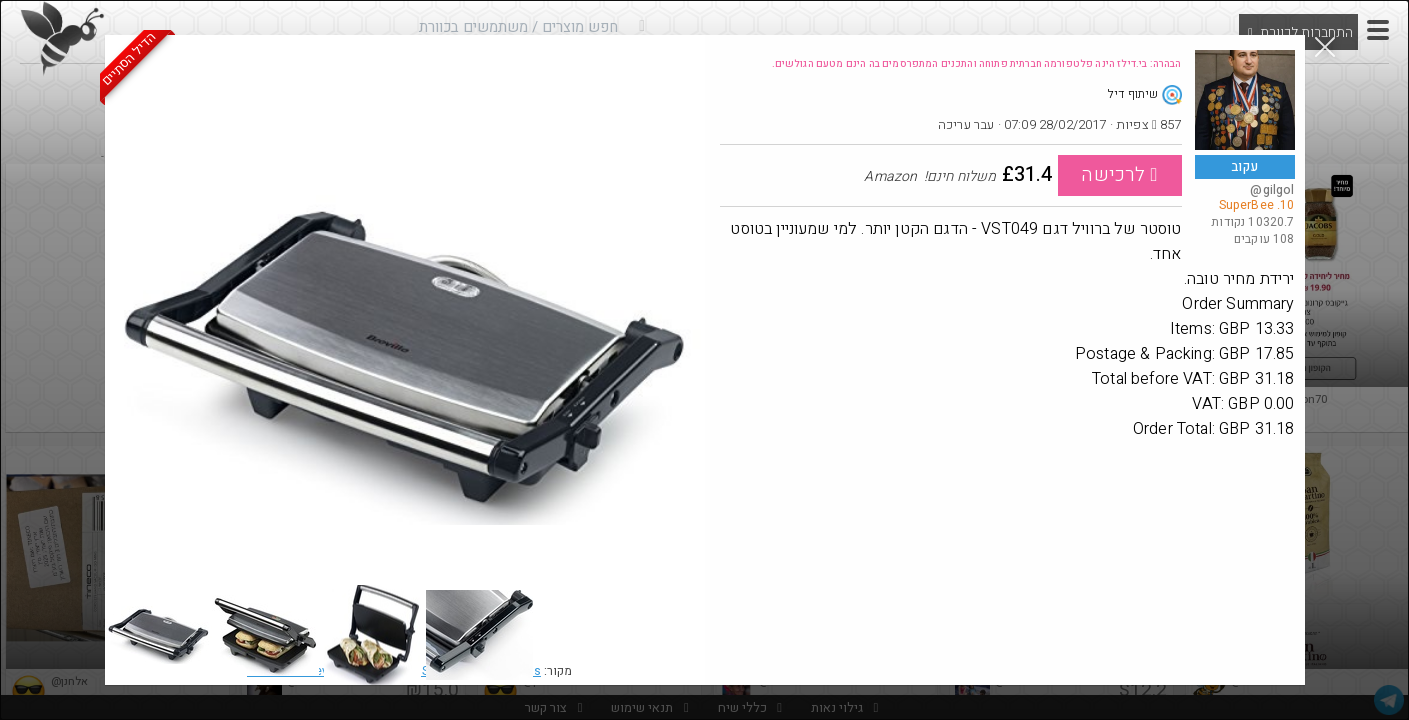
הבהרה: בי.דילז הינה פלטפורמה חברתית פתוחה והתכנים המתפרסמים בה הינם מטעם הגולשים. (977, 64)
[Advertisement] (1007, 587)
